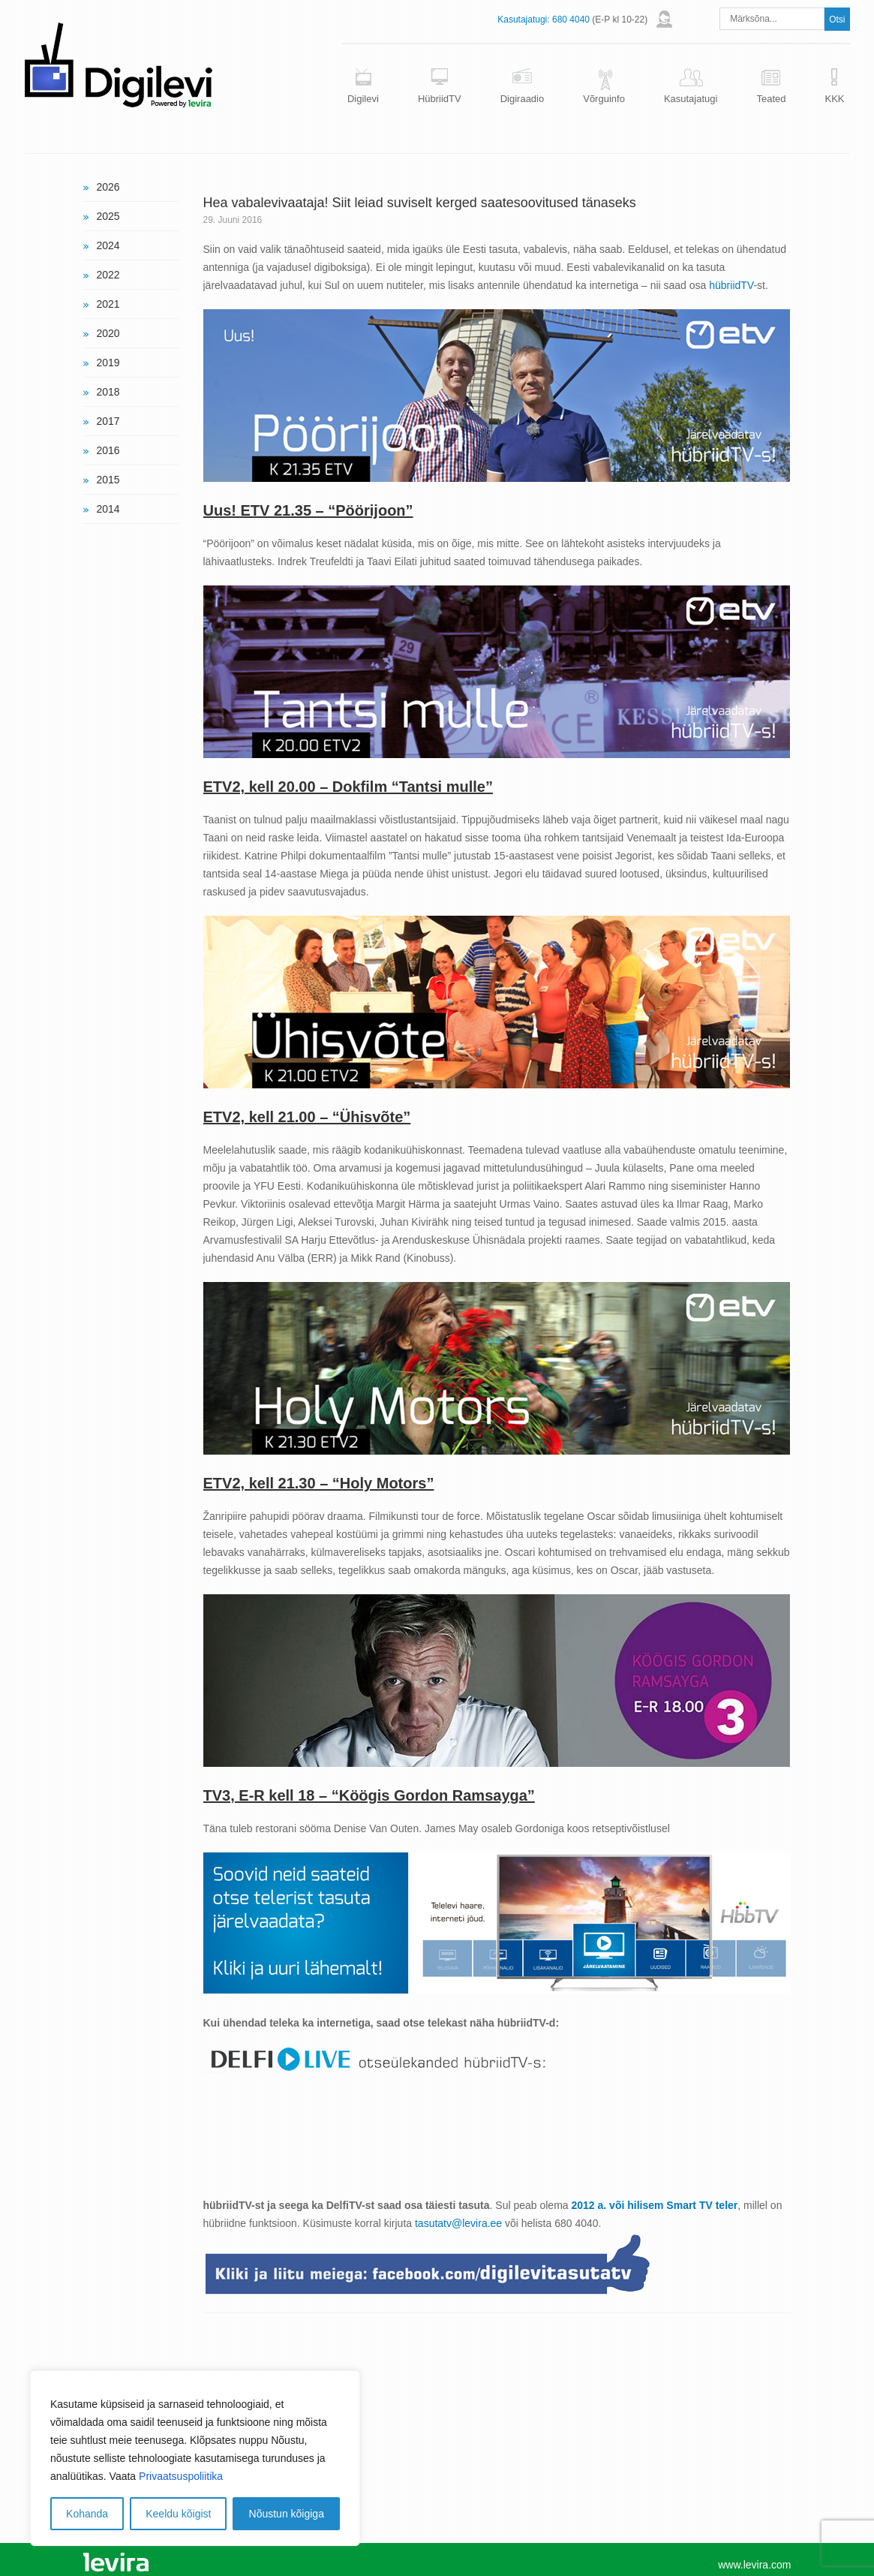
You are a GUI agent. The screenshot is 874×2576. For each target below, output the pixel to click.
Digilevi (363, 98)
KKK (834, 98)
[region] (195, 2458)
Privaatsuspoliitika (181, 2476)
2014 (108, 509)
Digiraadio (522, 98)
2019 (108, 363)
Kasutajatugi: (523, 19)
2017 (108, 421)
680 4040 (571, 19)
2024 (108, 245)
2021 (108, 304)
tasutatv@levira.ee (458, 2223)
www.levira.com (754, 2565)
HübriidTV (439, 98)
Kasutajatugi (691, 98)
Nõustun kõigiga (286, 2514)
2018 (108, 392)
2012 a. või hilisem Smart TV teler (655, 2205)
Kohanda (87, 2514)
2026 (108, 187)
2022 (108, 275)
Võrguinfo (604, 98)
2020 (108, 333)
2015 (108, 480)
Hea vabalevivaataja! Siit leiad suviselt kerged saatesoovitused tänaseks (419, 202)
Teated (770, 98)
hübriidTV (731, 285)
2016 (108, 450)
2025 (108, 216)
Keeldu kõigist (178, 2514)
